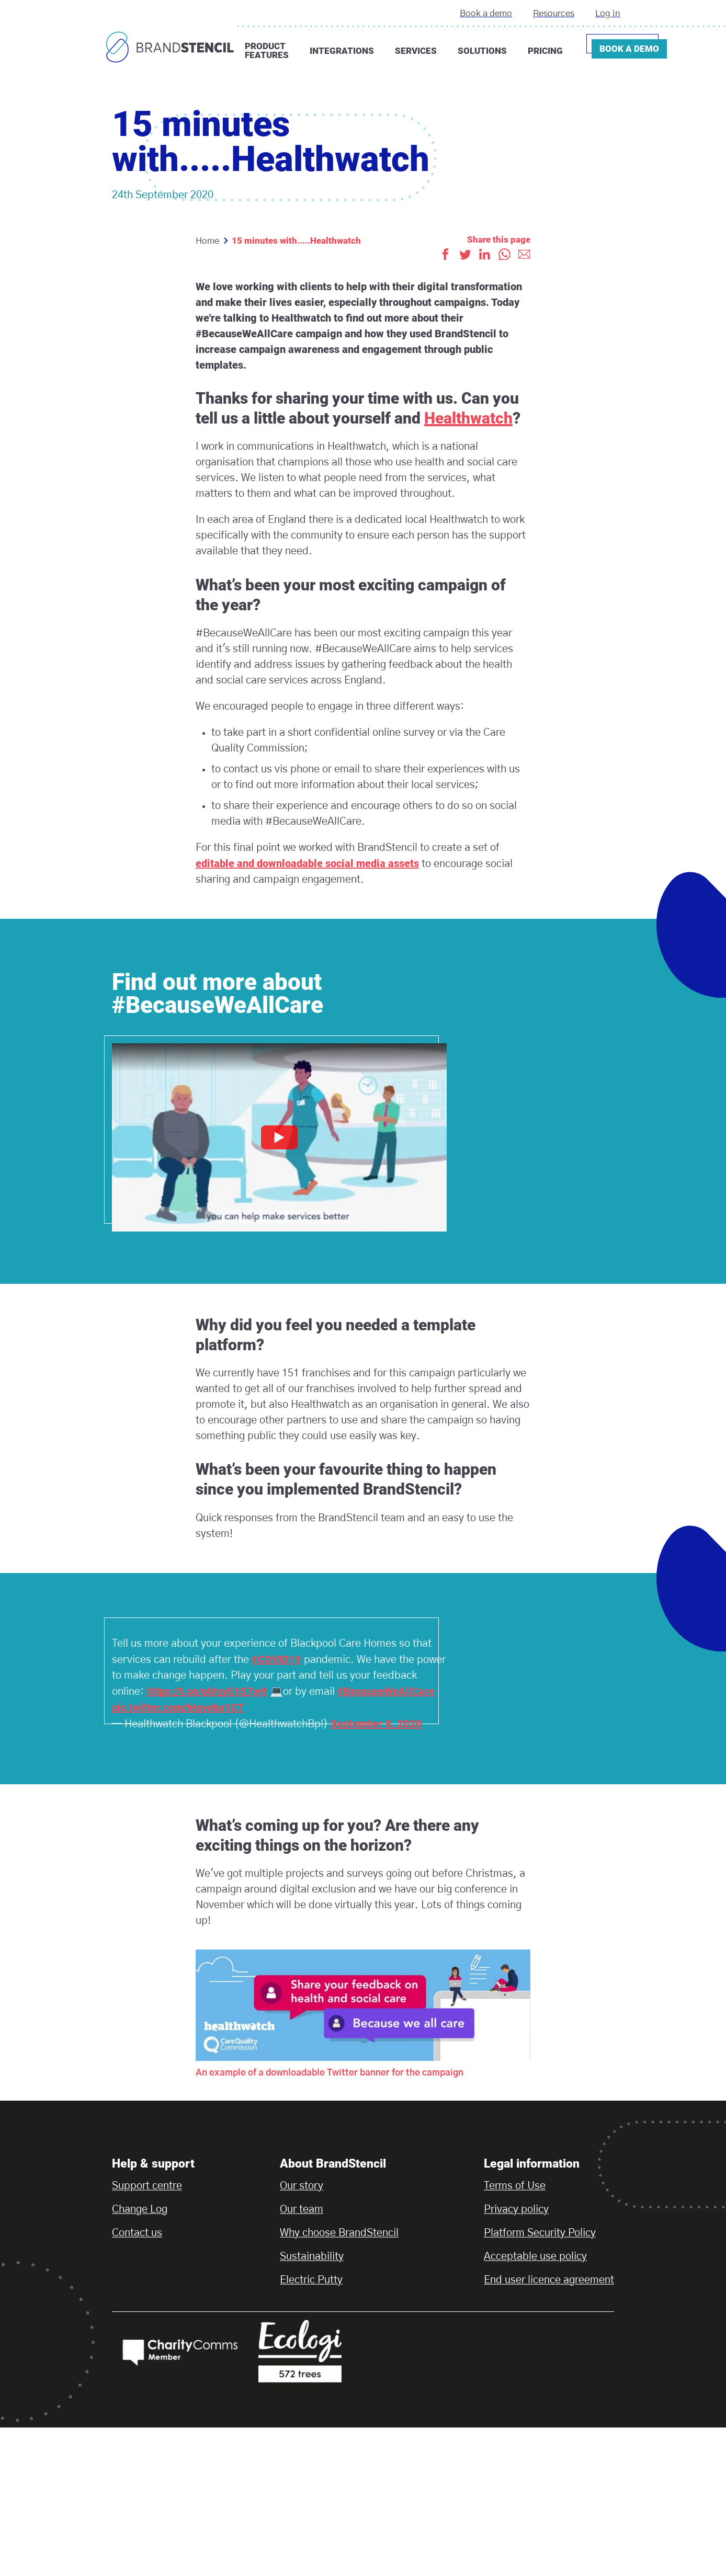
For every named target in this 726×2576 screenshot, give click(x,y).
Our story (301, 2186)
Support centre (147, 2186)
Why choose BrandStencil (339, 2233)
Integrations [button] (342, 50)
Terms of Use (515, 2186)
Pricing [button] (545, 50)
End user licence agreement (549, 2280)
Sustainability (312, 2256)
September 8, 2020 (376, 1723)
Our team (301, 2209)
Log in (607, 13)
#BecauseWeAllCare (386, 1691)
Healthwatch (468, 418)
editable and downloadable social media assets (307, 863)
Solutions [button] (482, 50)
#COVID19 (276, 1659)
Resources (553, 13)
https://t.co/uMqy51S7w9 (206, 1691)
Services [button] (416, 50)
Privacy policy (516, 2209)
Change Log (139, 2209)
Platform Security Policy (540, 2233)
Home (207, 240)
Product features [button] (267, 50)
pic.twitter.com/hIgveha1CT (178, 1707)
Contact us (137, 2233)
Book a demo (486, 13)
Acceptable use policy (535, 2256)
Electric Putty (311, 2280)
